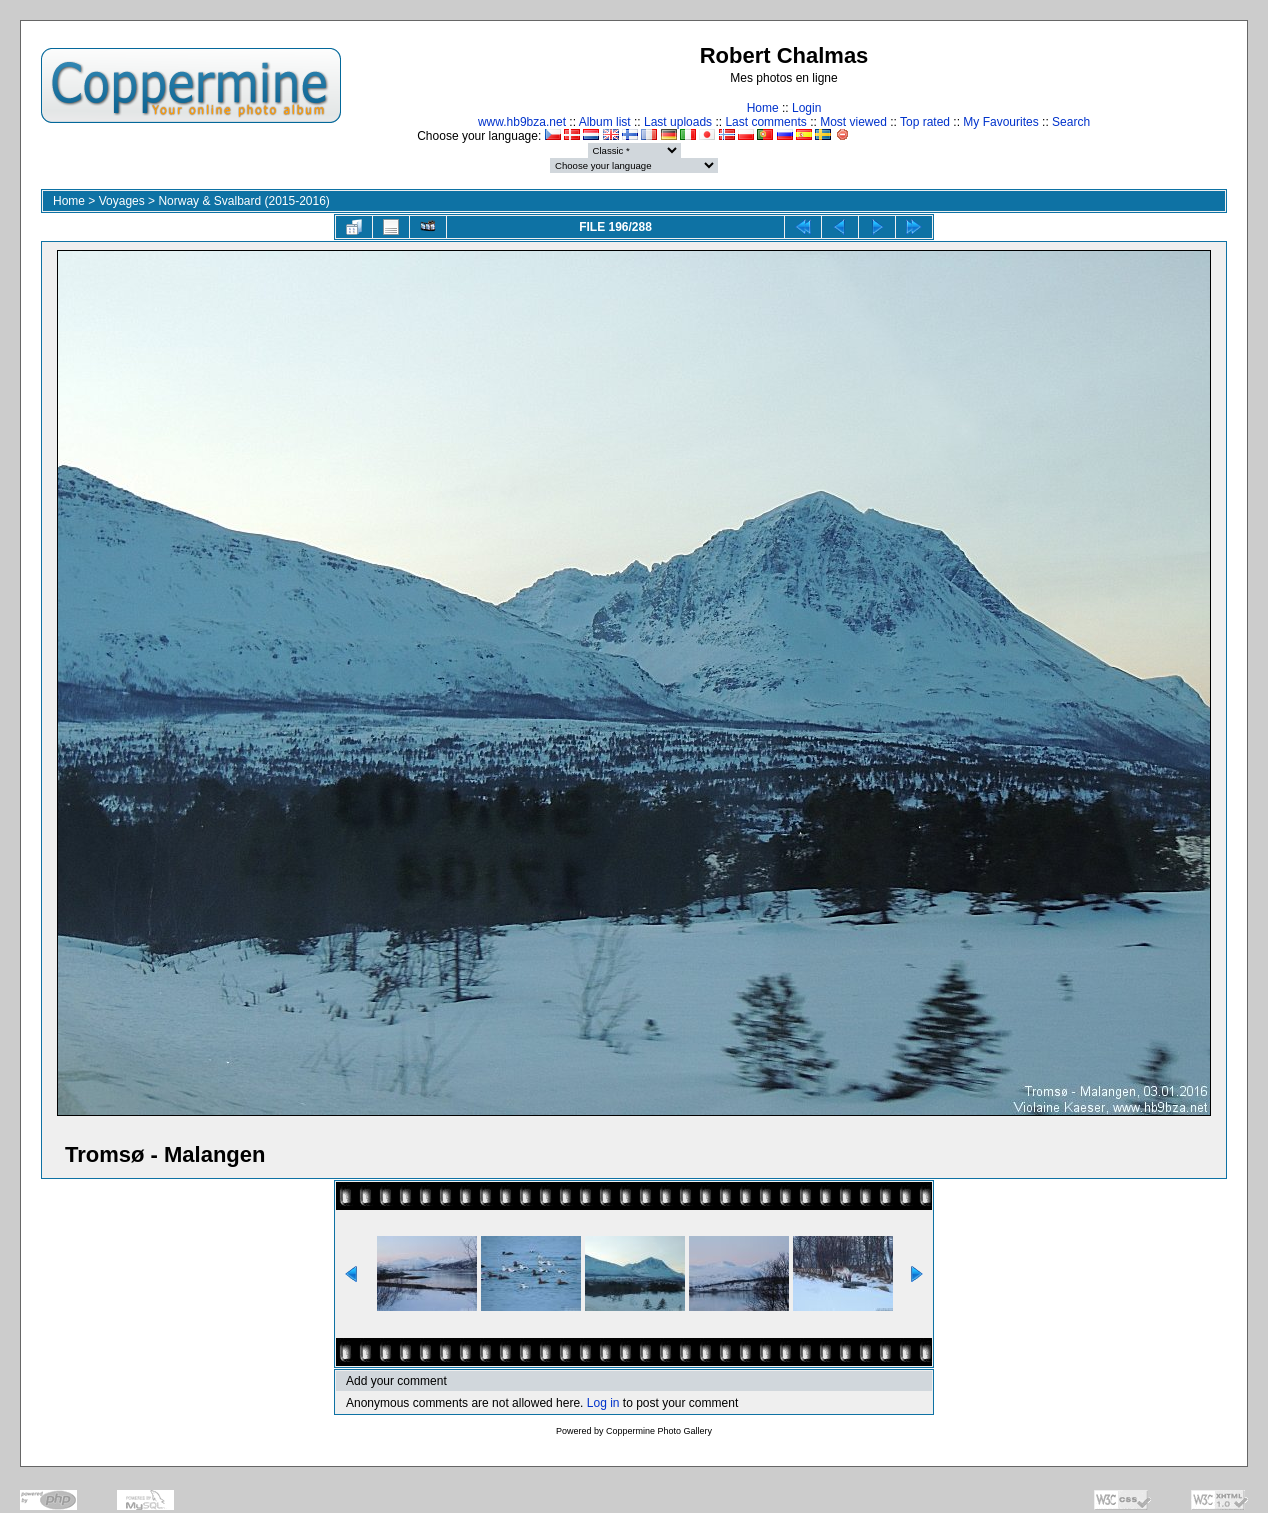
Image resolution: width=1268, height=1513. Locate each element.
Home (763, 108)
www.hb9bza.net (522, 122)
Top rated (925, 122)
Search (1071, 122)
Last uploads (678, 122)
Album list (605, 122)
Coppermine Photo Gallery (659, 1431)
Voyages (122, 201)
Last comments (765, 122)
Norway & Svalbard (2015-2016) (243, 201)
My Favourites (1000, 122)
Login (806, 108)
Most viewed (853, 122)
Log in (603, 1403)
